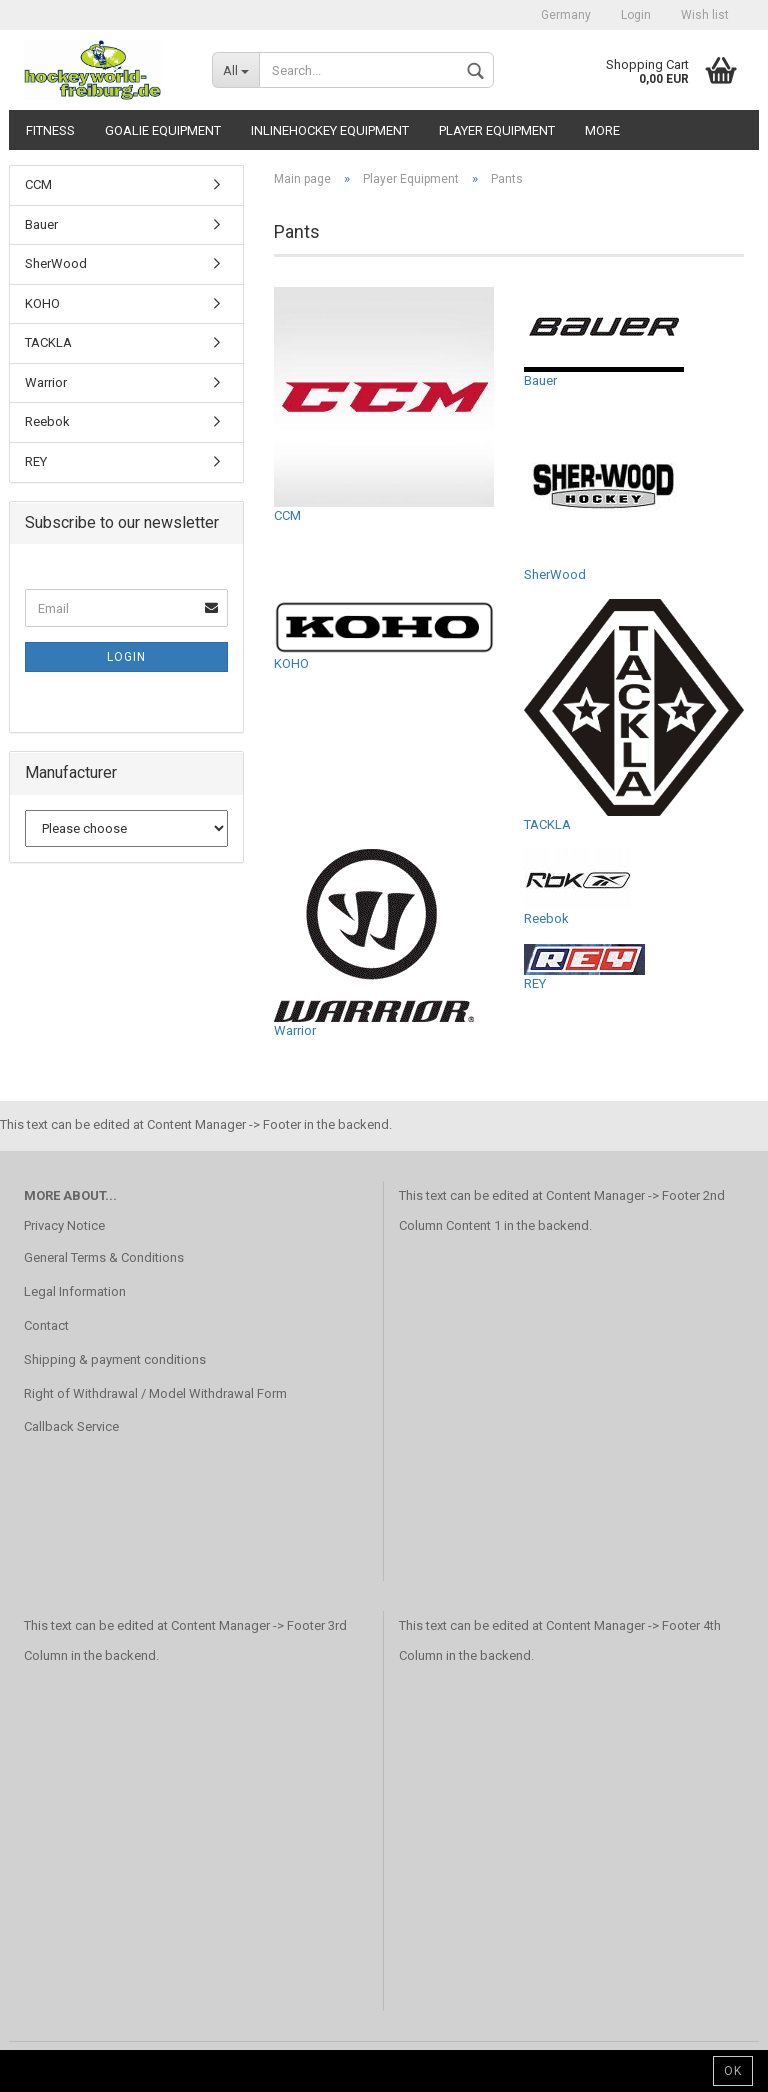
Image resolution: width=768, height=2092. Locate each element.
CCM (384, 405)
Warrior (374, 943)
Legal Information (75, 1291)
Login (636, 15)
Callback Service (71, 1426)
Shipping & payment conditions (115, 1359)
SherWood (604, 494)
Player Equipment (497, 130)
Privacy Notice (64, 1225)
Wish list (705, 15)
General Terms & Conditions (104, 1257)
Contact (46, 1325)
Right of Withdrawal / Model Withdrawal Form (155, 1393)
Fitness (50, 130)
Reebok (577, 887)
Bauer (604, 337)
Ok (733, 2071)
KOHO (384, 634)
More (602, 130)
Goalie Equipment (163, 130)
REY (584, 967)
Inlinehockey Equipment (330, 130)
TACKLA (634, 715)
